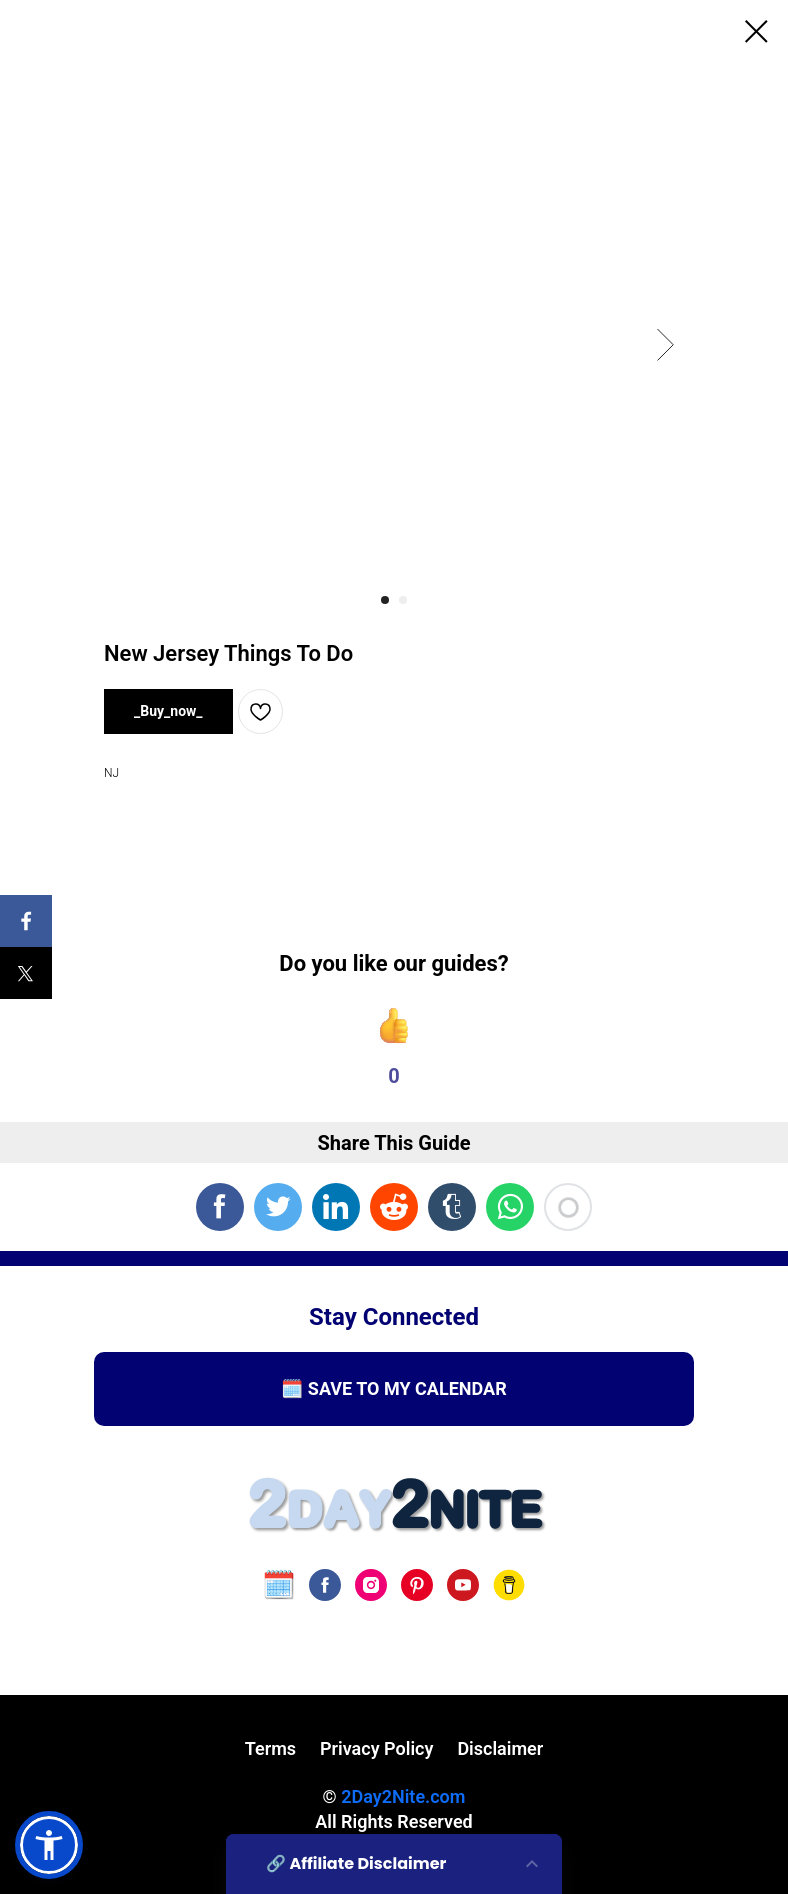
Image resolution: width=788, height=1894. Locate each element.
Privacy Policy (376, 1748)
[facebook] (325, 1585)
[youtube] (463, 1585)
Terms (270, 1748)
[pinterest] (417, 1585)
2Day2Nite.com (403, 1796)
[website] (279, 1585)
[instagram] (371, 1585)
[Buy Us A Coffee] (509, 1585)
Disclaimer (500, 1748)
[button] (49, 1845)
